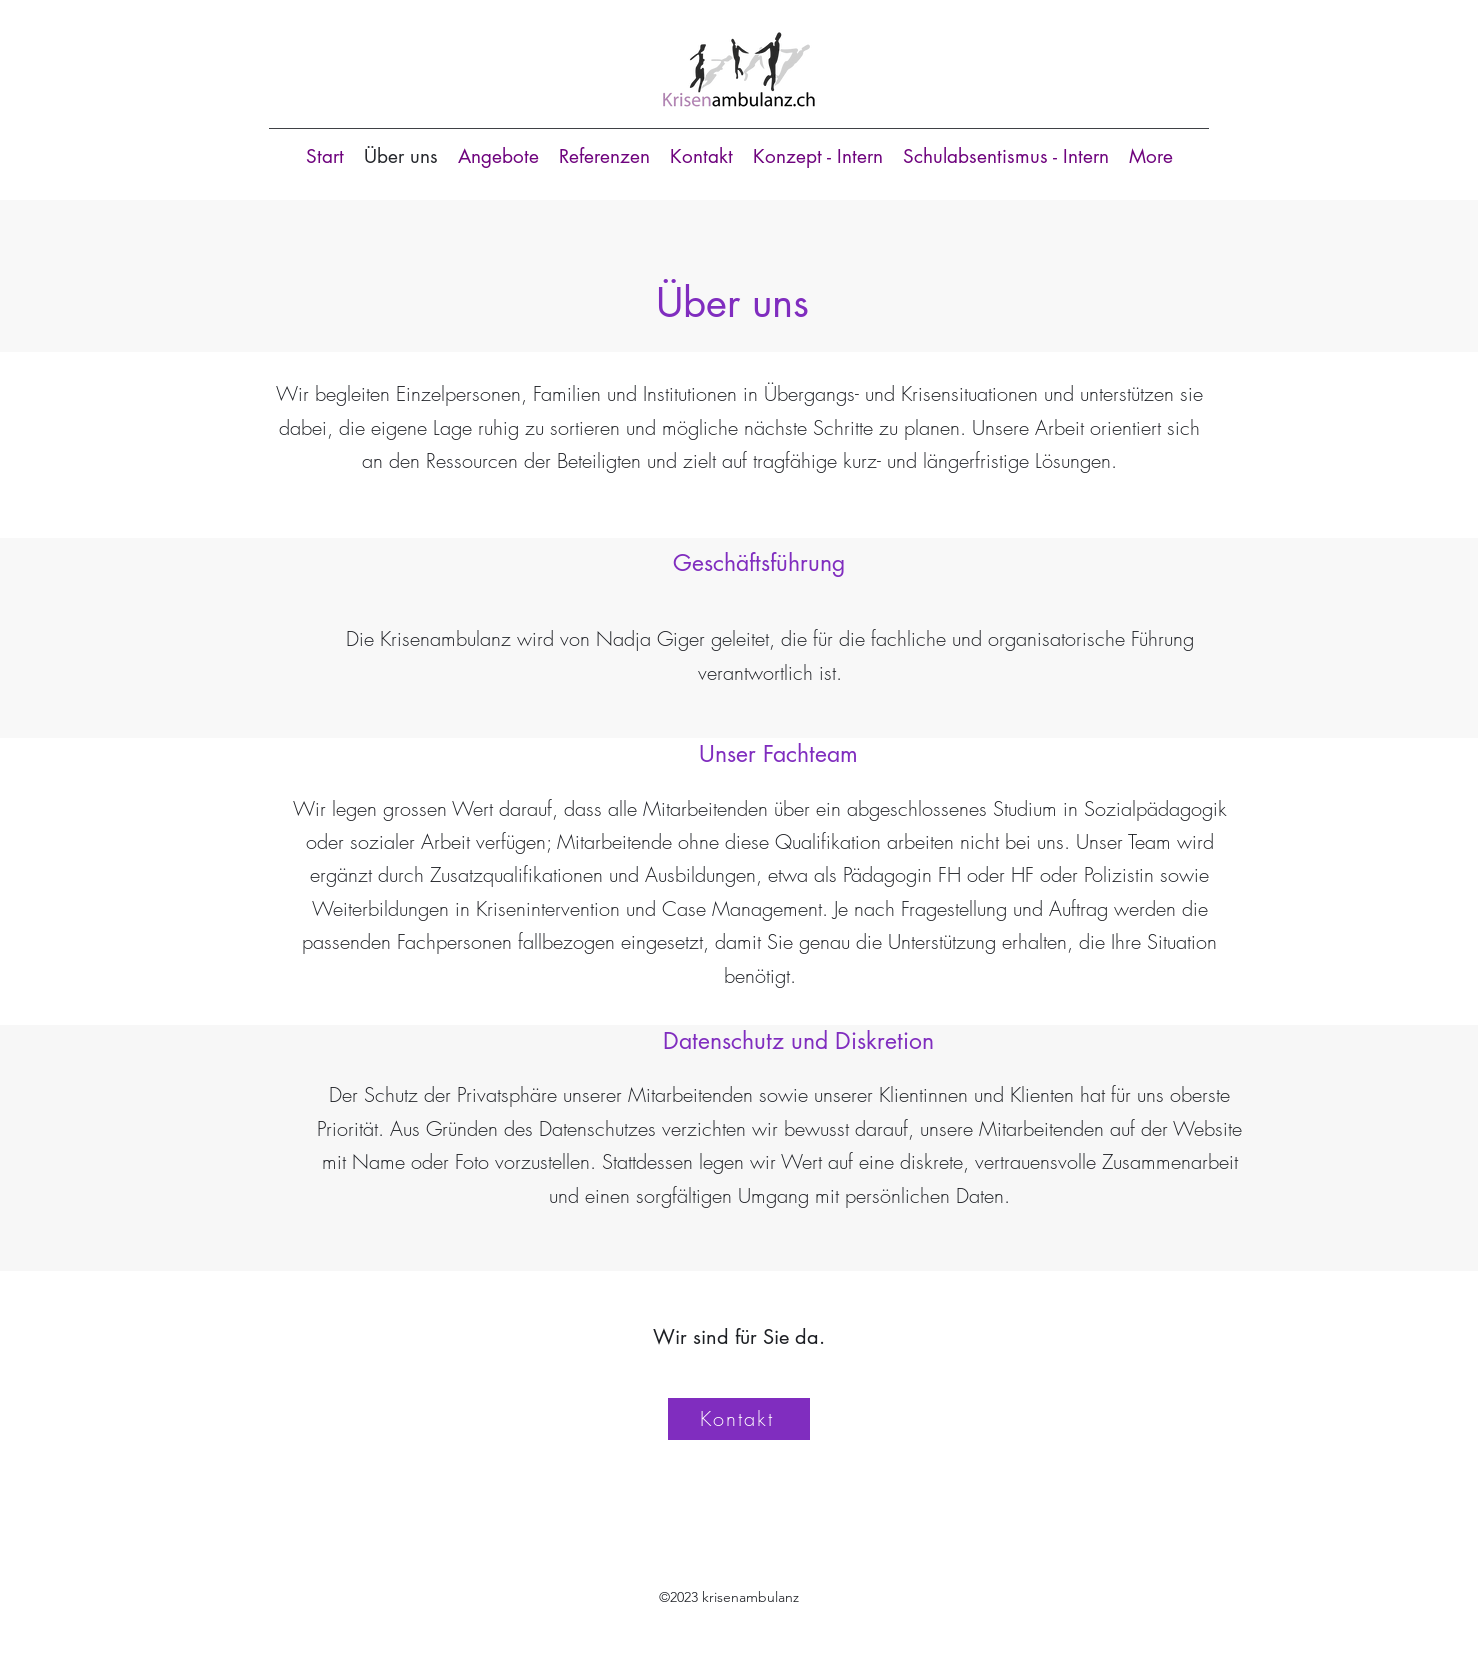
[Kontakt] (739, 1419)
